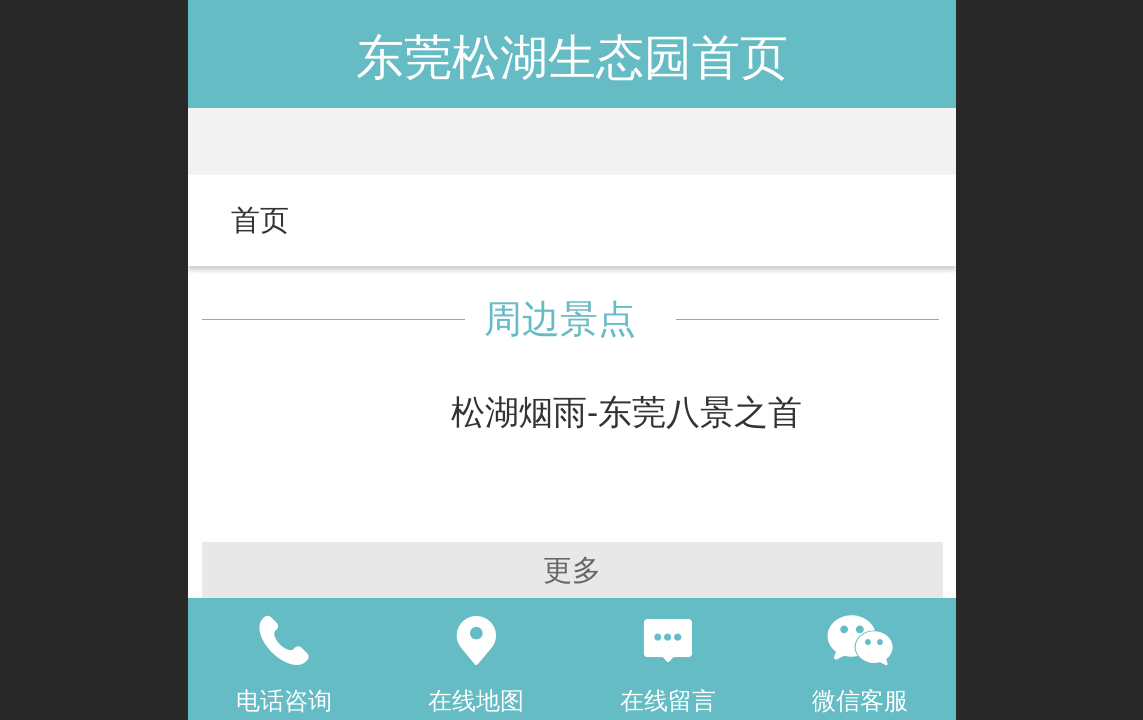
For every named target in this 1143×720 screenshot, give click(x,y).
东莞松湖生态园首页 (572, 57)
